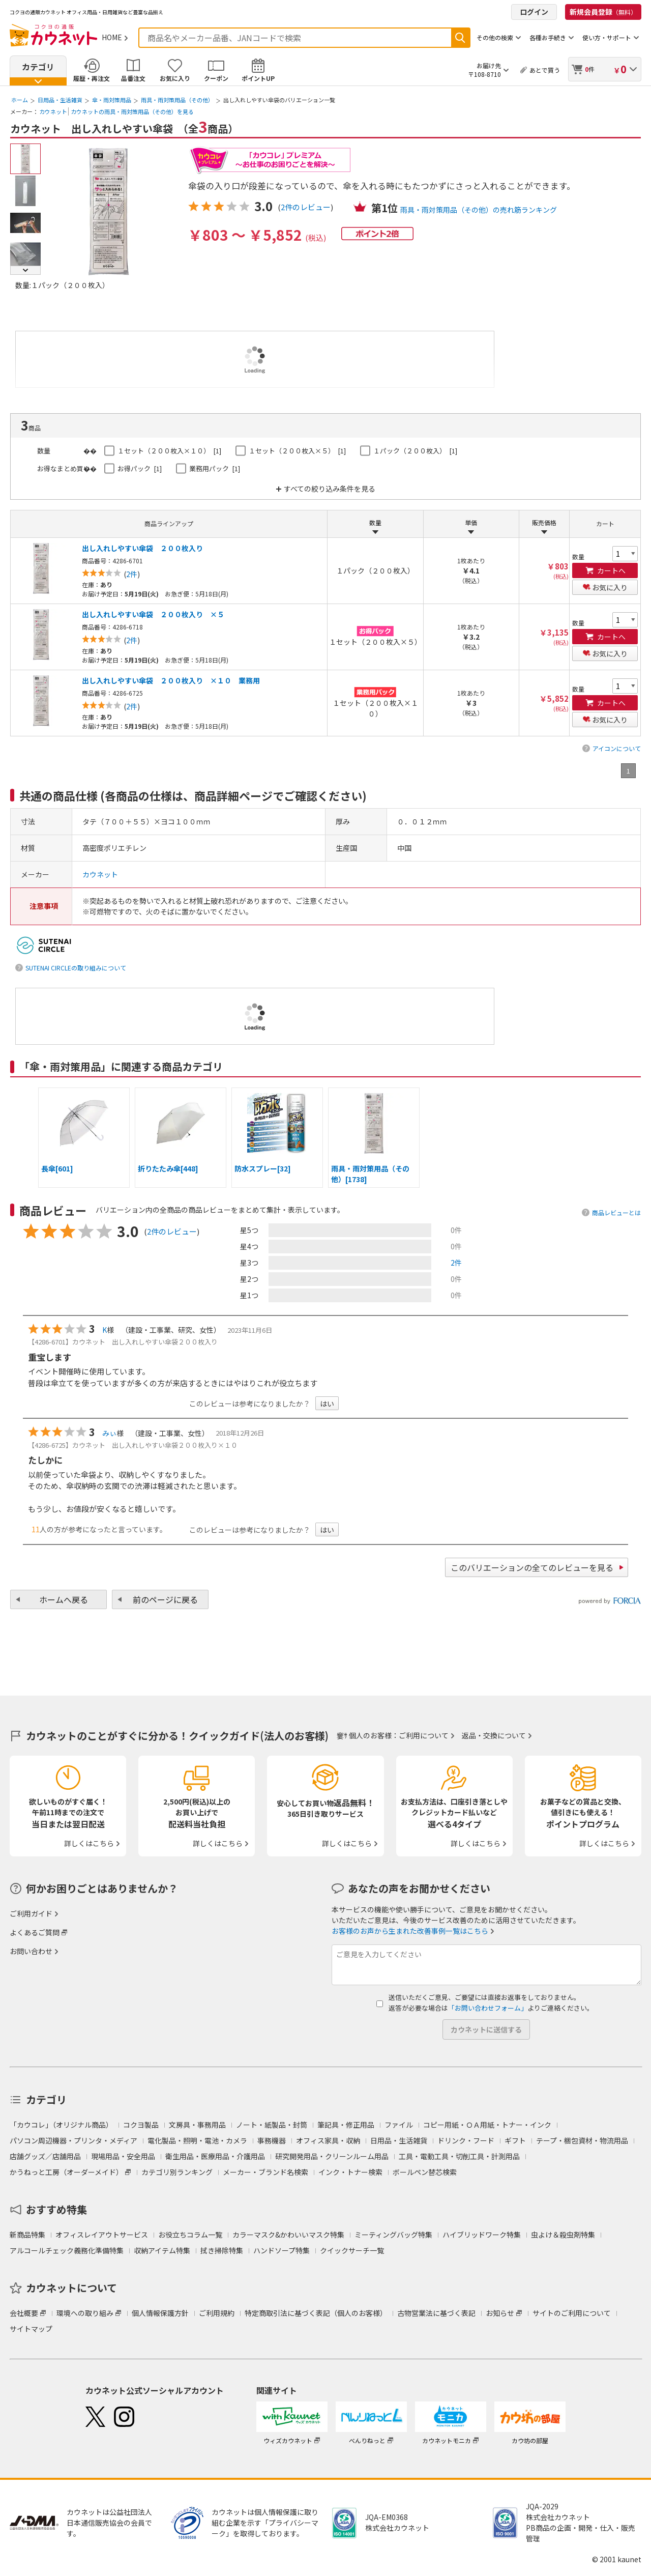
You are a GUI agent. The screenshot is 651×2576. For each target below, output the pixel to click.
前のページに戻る (165, 1599)
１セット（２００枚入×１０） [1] (169, 450)
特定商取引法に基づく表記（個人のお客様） (316, 2313)
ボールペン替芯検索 (425, 2172)
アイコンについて (617, 748)
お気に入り (175, 78)
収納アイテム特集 (162, 2250)
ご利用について (424, 1735)
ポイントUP (258, 78)
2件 (456, 1262)
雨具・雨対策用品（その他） (177, 100)
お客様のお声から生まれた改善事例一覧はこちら (410, 1931)
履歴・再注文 (91, 78)
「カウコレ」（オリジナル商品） (61, 2125)
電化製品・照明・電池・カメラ (197, 2140)
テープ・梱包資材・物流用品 (582, 2140)
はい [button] (327, 1403)
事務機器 (271, 2140)
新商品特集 (27, 2234)
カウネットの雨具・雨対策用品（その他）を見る (132, 111)
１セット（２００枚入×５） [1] (297, 450)
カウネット (53, 111)
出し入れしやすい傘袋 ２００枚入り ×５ (153, 614)
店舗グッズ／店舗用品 (45, 2156)
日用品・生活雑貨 (60, 100)
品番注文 (133, 78)
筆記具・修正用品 (345, 2125)
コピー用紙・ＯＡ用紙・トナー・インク (487, 2125)
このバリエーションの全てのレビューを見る (532, 1567)
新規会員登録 (603, 12)
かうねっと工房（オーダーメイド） (66, 2172)
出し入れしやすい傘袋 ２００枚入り (142, 548)
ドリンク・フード (465, 2140)
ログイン (534, 12)
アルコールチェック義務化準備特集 (67, 2250)
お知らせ (500, 2313)
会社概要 (24, 2313)
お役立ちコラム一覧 (190, 2234)
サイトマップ (31, 2329)
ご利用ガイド (31, 1913)
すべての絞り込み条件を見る (329, 489)
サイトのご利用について (571, 2313)
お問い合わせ (31, 1951)
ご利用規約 (216, 2313)
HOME (112, 37)
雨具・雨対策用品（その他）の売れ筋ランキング (478, 210)
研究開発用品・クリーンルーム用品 (332, 2156)
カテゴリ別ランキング (177, 2172)
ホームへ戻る (63, 1599)
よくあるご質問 (35, 1932)
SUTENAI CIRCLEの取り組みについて (75, 967)
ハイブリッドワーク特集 (481, 2234)
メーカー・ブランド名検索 (265, 2172)
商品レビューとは (616, 1212)
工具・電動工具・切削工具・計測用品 (459, 2156)
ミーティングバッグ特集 (393, 2234)
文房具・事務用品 (197, 2125)
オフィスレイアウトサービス (101, 2234)
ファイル (398, 2125)
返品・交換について (494, 1735)
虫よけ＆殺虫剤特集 (563, 2234)
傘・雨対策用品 (111, 100)
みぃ (109, 1433)
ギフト (515, 2140)
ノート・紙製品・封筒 (271, 2125)
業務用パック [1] (214, 468)
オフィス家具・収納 (328, 2140)
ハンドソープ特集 (281, 2250)
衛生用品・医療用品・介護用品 (215, 2156)
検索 (460, 37)
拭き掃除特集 (221, 2250)
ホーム (19, 100)
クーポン (216, 78)
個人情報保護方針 (160, 2313)
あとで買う (544, 70)
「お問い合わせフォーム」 (487, 2008)
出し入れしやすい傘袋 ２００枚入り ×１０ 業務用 (171, 680)
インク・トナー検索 (350, 2172)
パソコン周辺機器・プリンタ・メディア (73, 2140)
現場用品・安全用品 (123, 2156)
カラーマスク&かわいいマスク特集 (288, 2234)
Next (25, 270)
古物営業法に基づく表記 (436, 2313)
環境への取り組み (84, 2313)
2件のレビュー (306, 207)
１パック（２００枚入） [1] (415, 450)
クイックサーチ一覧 (352, 2250)
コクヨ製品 (141, 2125)
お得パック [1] (139, 468)
